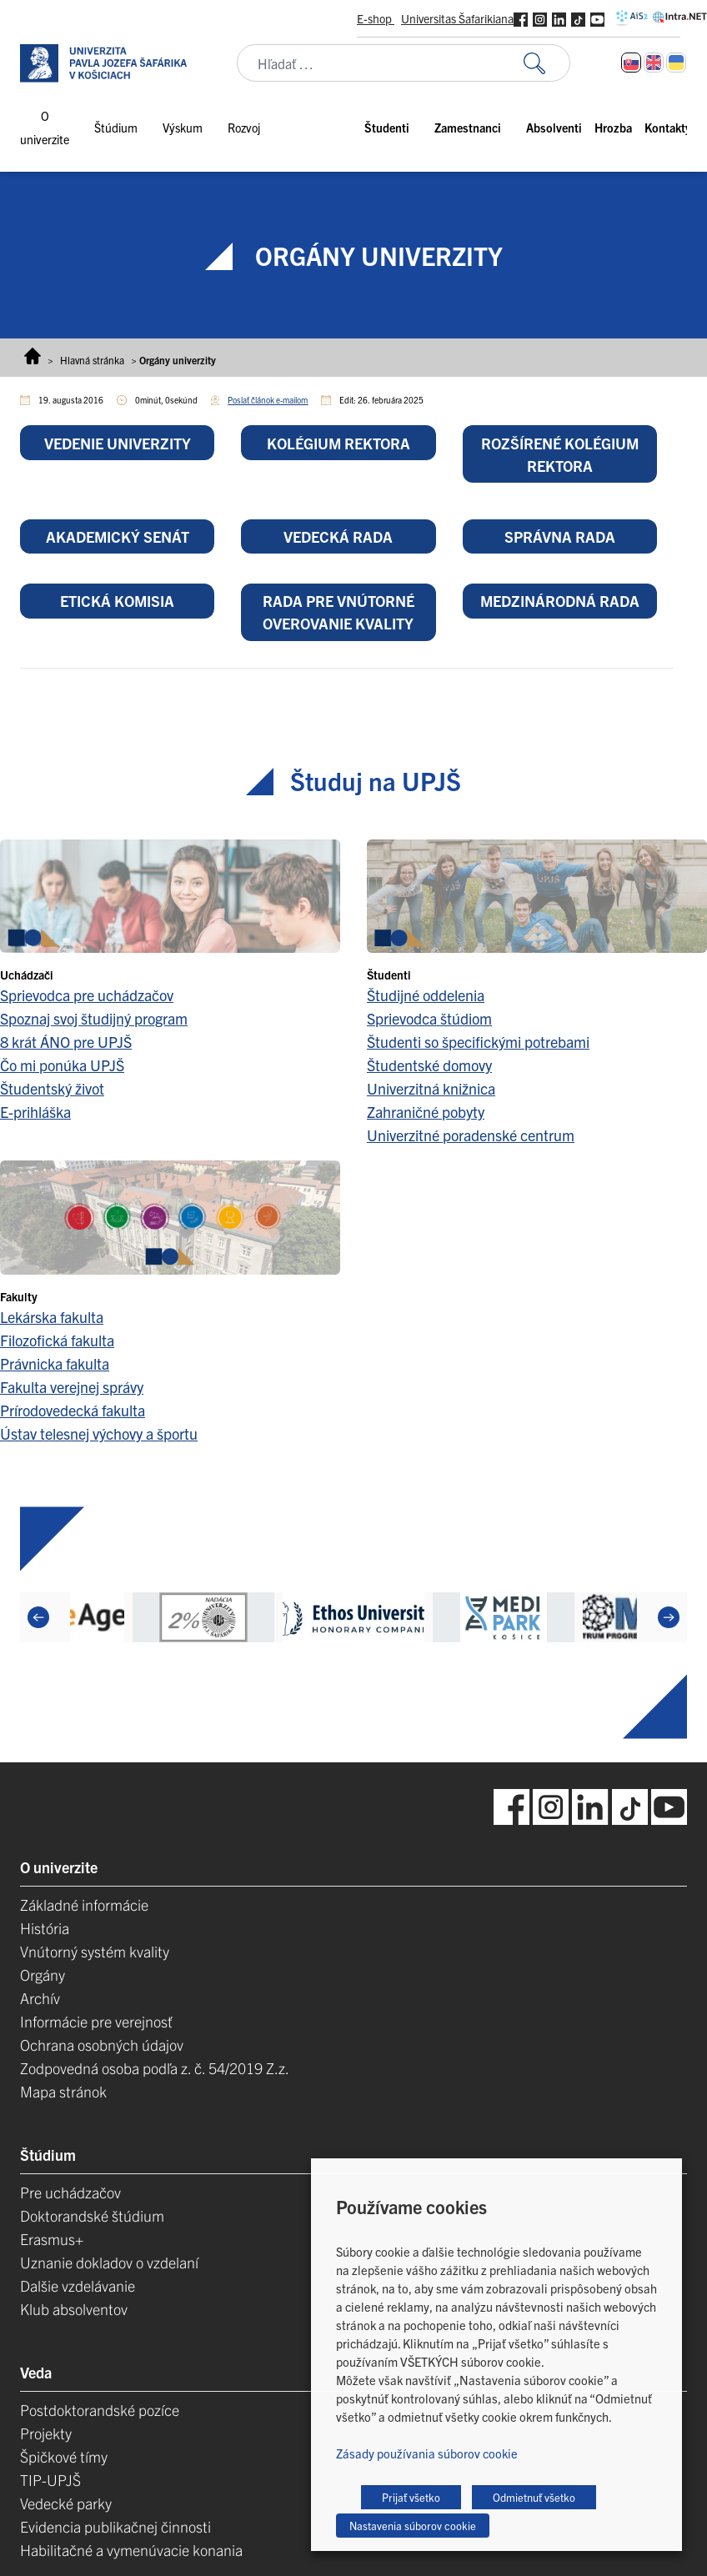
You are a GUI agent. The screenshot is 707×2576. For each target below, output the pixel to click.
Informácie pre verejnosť (96, 2021)
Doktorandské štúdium (92, 2215)
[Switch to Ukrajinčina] (676, 62)
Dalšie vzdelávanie (77, 2285)
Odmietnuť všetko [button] (534, 2497)
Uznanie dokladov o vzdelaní (109, 2262)
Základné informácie (84, 1904)
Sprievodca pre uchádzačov (86, 995)
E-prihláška (35, 1111)
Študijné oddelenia (425, 995)
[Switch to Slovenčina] (631, 62)
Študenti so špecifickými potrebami (478, 1041)
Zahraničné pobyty (425, 1111)
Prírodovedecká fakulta (72, 1410)
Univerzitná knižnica (431, 1088)
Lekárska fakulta (51, 1316)
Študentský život (52, 1088)
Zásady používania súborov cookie (427, 2453)
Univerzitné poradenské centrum (470, 1135)
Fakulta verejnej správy (71, 1386)
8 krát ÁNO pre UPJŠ (66, 1041)
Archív (40, 1997)
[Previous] (38, 1617)
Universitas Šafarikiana (457, 18)
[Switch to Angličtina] (653, 62)
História (44, 1927)
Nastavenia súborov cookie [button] (412, 2525)
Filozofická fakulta (57, 1340)
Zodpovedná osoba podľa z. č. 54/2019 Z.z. (154, 2067)
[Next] (668, 1617)
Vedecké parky (66, 2503)
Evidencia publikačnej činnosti (115, 2526)
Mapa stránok (63, 2091)
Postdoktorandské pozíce (99, 2409)
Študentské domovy (429, 1065)
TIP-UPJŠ (50, 2479)
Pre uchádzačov (70, 2192)
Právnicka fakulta (54, 1363)
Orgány (42, 1974)
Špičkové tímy (64, 2456)
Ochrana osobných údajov (101, 2044)
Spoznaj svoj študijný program (94, 1018)
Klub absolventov (74, 2308)
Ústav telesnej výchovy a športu (99, 1433)
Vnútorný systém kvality (94, 1951)
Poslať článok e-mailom (268, 399)
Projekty (46, 2433)
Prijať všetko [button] (411, 2497)
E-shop (375, 18)
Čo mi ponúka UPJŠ (62, 1065)
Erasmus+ (51, 2238)
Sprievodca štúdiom (429, 1018)
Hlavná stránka (92, 359)
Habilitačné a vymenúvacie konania (131, 2549)
